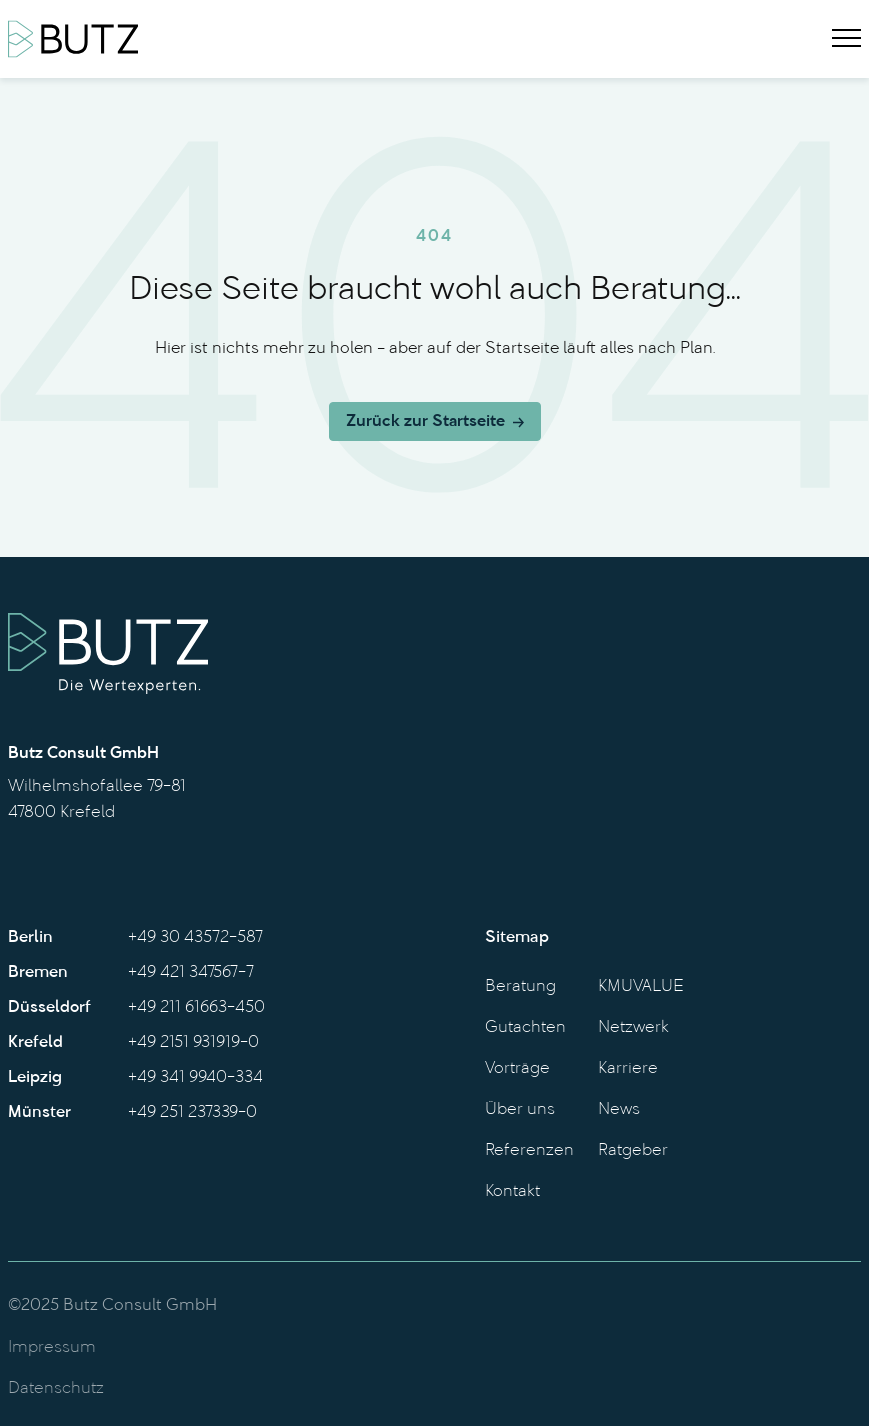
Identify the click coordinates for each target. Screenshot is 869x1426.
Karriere (628, 1069)
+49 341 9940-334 (195, 1078)
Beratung (520, 987)
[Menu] (846, 39)
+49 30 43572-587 (195, 938)
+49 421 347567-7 (191, 973)
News (619, 1110)
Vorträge (517, 1069)
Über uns (520, 1110)
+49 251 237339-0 (192, 1113)
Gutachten (525, 1028)
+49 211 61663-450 (196, 1008)
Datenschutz (56, 1389)
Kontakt (512, 1192)
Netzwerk (633, 1028)
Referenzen (529, 1151)
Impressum (52, 1348)
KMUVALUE (641, 987)
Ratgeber (633, 1151)
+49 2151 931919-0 (193, 1043)
